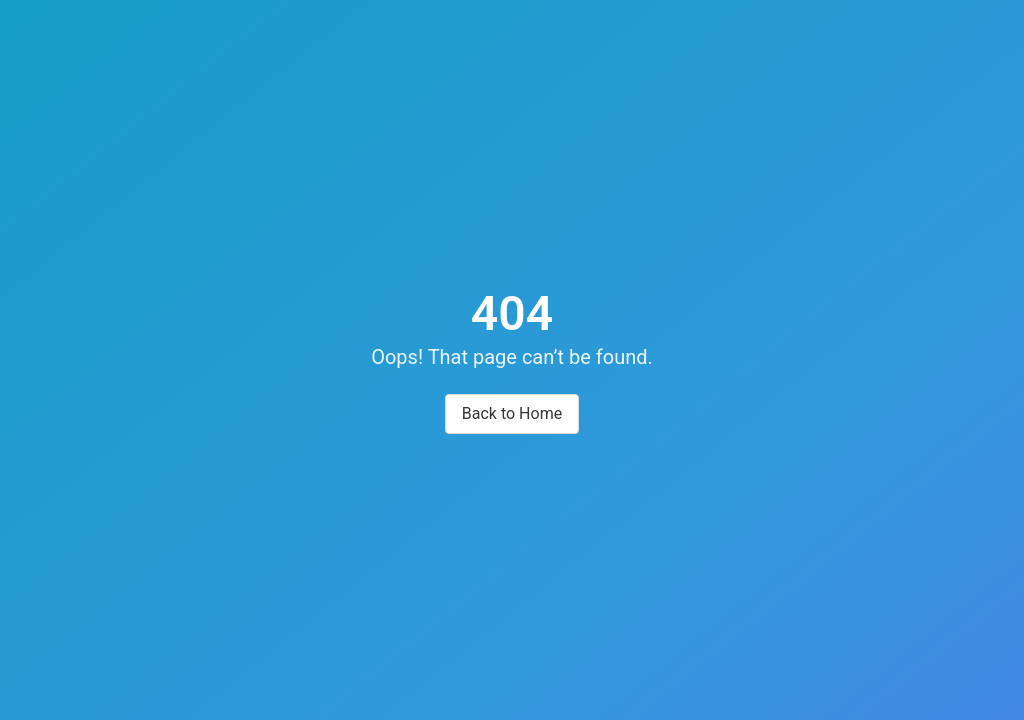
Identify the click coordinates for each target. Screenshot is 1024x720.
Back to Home (512, 413)
